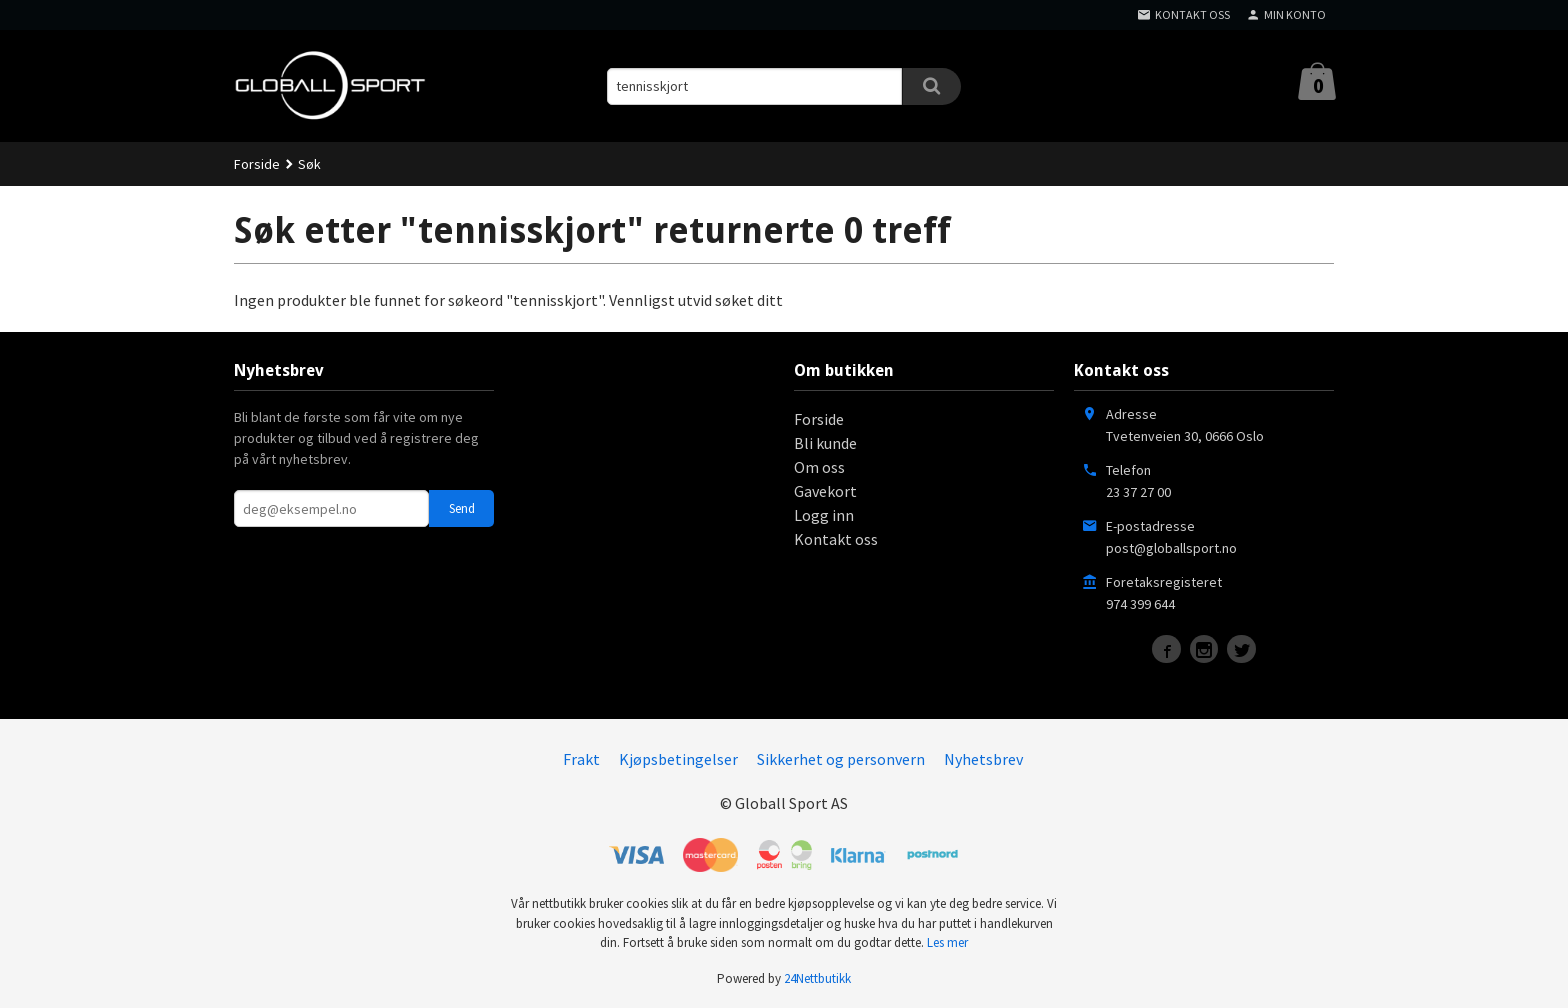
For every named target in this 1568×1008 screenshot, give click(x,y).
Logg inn (824, 515)
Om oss (819, 467)
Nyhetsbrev (983, 759)
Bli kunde (825, 443)
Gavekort (825, 491)
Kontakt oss (836, 539)
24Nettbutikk (817, 978)
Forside (257, 164)
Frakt (581, 759)
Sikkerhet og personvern (841, 759)
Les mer (947, 942)
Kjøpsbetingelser (678, 759)
